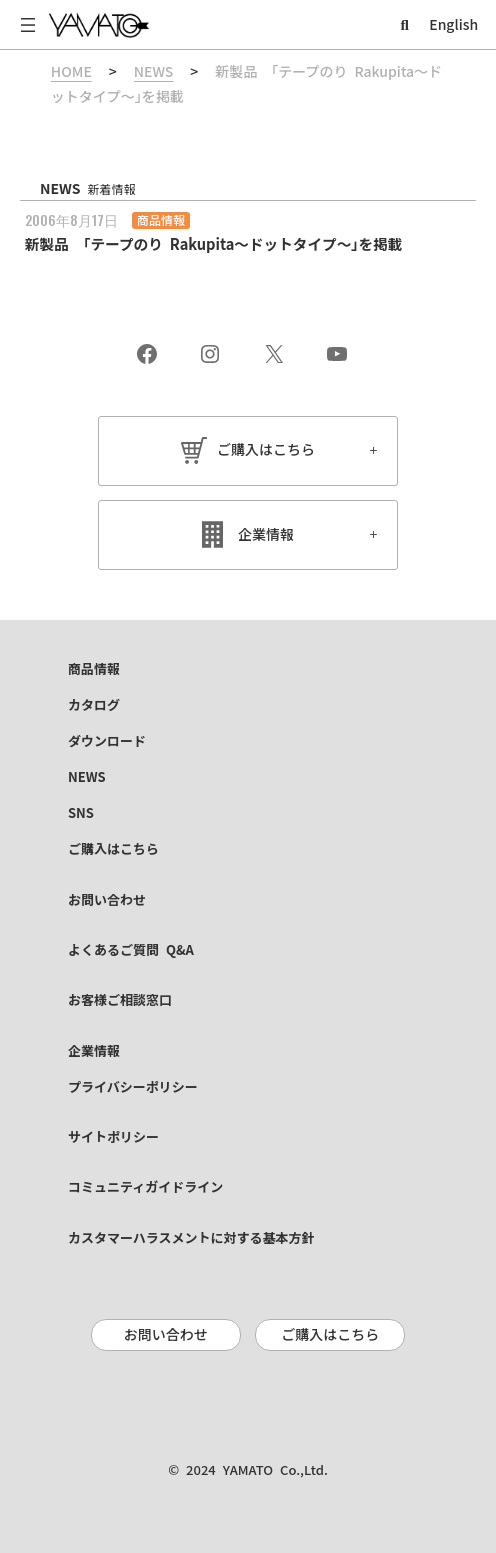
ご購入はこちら (266, 450)
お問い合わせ (166, 1335)
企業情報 (266, 535)
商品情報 (161, 220)
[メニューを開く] (28, 25)
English (453, 25)
